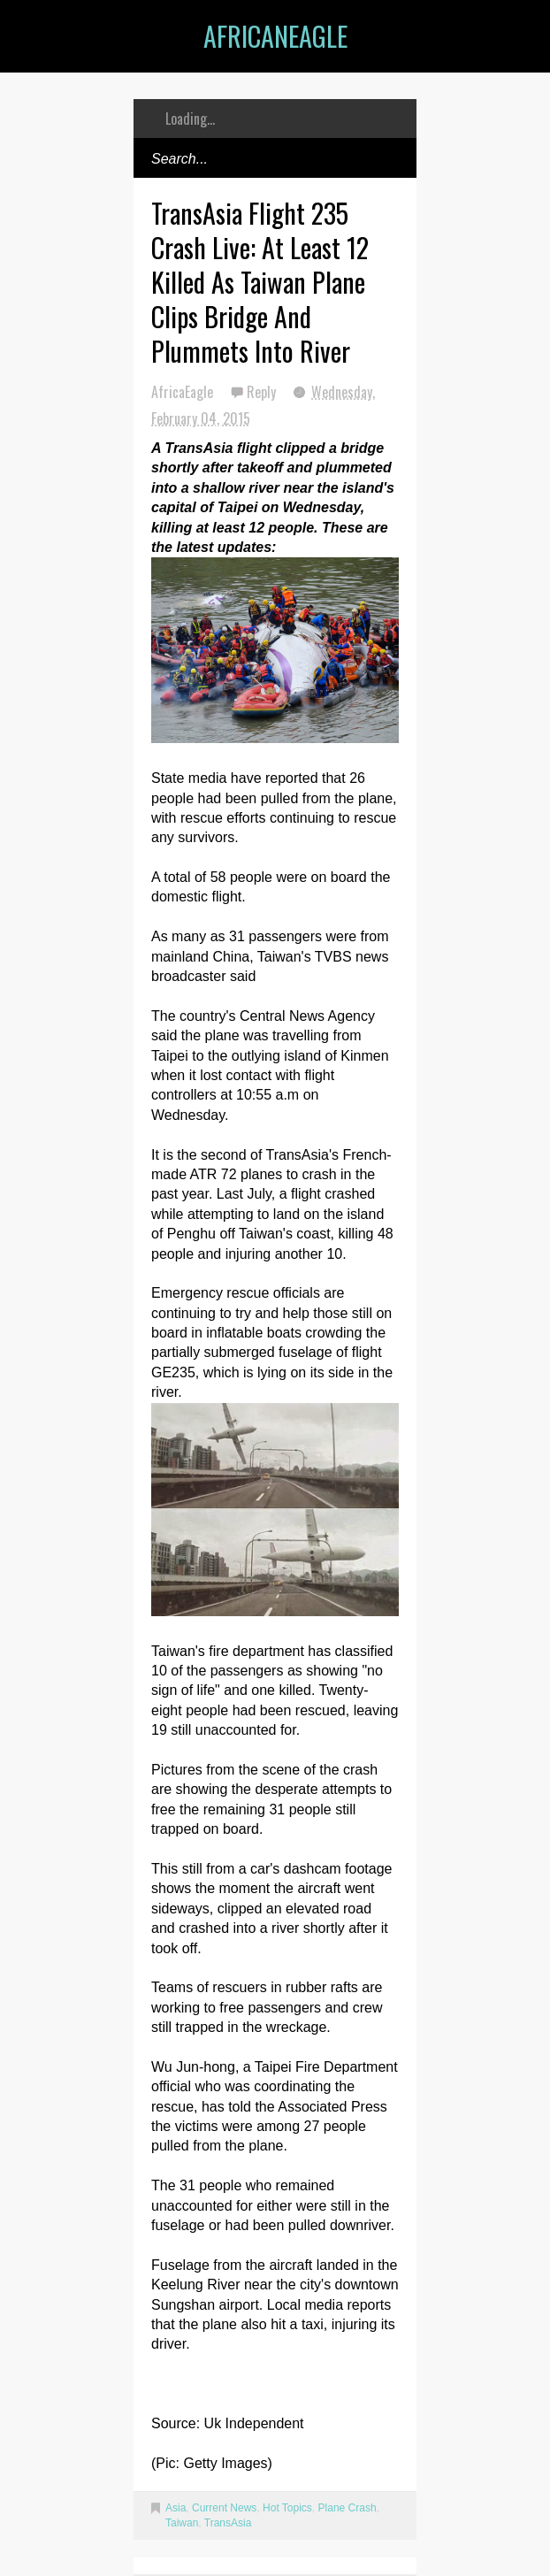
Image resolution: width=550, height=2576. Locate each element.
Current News (224, 2508)
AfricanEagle (275, 36)
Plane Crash (347, 2508)
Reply (263, 391)
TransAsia (228, 2523)
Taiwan (181, 2523)
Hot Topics (287, 2508)
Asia (175, 2508)
